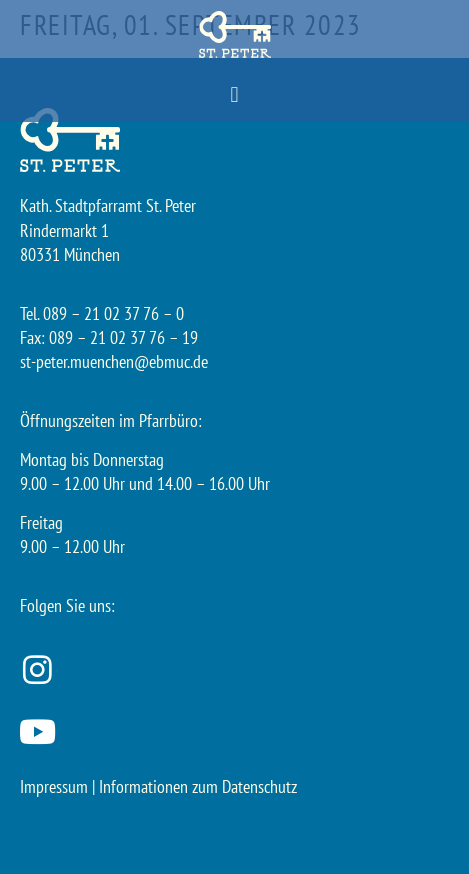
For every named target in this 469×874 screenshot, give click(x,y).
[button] (234, 95)
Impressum (54, 786)
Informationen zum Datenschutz (198, 786)
